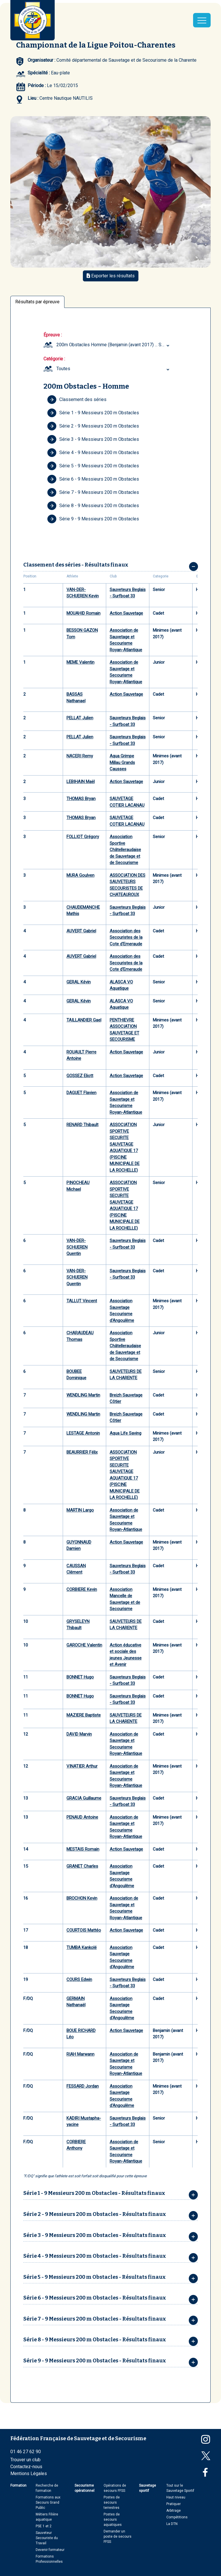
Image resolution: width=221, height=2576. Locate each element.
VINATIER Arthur (82, 1766)
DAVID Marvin (79, 1734)
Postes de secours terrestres (112, 2502)
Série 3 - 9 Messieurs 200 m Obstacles (93, 439)
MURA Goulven (80, 875)
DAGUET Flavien (81, 1092)
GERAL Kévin (78, 982)
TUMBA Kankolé (81, 1947)
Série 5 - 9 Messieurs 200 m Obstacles (93, 466)
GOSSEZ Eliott (79, 1075)
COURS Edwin (79, 1979)
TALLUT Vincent (81, 1300)
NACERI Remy (79, 756)
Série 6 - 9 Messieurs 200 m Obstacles (93, 479)
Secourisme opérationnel (84, 2488)
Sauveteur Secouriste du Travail (47, 2538)
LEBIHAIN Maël (80, 781)
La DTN (172, 2524)
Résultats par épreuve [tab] (37, 301)
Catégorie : (54, 359)
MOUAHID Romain (83, 613)
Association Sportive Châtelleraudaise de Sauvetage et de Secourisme (125, 849)
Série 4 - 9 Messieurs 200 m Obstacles (93, 452)
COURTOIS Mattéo (83, 1930)
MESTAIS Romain (82, 1849)
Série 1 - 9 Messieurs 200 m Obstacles (93, 412)
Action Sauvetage (126, 613)
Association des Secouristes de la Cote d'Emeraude (126, 937)
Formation (18, 2485)
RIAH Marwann (80, 2054)
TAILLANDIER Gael (83, 1020)
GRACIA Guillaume (83, 1798)
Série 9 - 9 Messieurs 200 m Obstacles (93, 519)
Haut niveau (175, 2497)
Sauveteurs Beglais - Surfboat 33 (128, 593)
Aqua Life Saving (125, 1433)
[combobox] (113, 345)
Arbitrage (173, 2511)
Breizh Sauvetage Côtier (126, 1398)
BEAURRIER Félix (82, 1452)
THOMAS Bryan (81, 798)
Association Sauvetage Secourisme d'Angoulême (122, 1310)
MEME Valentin (80, 662)
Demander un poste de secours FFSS (118, 2536)
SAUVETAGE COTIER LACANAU (127, 802)
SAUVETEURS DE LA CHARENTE (126, 1375)
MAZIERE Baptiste (83, 1715)
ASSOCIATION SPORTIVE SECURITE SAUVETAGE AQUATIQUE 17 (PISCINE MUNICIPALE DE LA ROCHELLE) (125, 1147)
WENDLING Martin (83, 1395)
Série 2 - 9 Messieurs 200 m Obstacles (93, 426)
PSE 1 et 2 (44, 2526)
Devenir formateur (50, 2550)
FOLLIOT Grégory (82, 836)
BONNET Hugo (80, 1677)
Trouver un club (25, 2459)
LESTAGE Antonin (83, 1433)
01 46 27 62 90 (25, 2451)
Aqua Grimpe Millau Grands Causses (122, 762)
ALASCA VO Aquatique (121, 985)
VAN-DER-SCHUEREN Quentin (76, 1247)
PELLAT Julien (79, 717)
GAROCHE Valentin (84, 1645)
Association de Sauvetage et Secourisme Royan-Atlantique (126, 640)
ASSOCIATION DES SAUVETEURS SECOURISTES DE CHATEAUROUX (127, 885)
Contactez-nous (26, 2466)
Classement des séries (76, 399)
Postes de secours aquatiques (113, 2519)
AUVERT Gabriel (81, 931)
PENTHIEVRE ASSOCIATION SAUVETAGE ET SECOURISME (124, 1029)
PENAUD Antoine (82, 1817)
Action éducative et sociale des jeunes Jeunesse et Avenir (126, 1654)
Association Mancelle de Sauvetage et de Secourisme (125, 1599)
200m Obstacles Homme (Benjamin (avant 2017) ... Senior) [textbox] (113, 344)
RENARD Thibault (82, 1124)
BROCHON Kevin (81, 1898)
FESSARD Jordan (82, 2086)
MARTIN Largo (80, 1510)
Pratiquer (173, 2504)
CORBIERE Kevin (81, 1589)
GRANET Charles (82, 1866)
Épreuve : (52, 335)
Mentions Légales (28, 2473)
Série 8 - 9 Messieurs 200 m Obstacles (93, 505)
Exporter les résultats (111, 276)
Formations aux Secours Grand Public (48, 2502)
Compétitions (177, 2517)
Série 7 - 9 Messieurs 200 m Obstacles (93, 492)
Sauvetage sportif (147, 2488)
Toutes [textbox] (63, 368)
